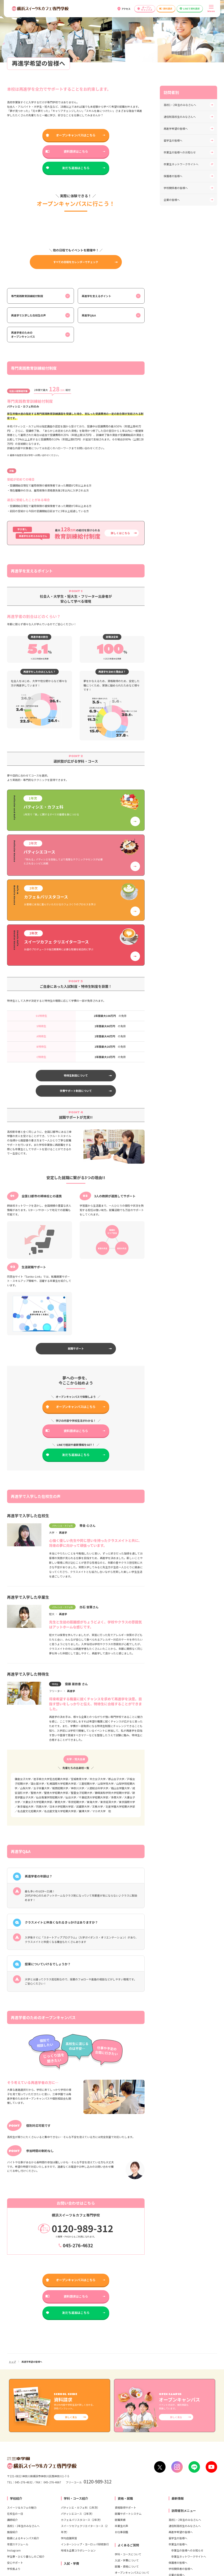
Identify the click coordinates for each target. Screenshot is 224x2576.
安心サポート (15, 2563)
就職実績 (120, 2520)
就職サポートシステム (128, 2514)
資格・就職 (125, 2498)
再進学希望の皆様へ (176, 128)
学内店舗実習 (69, 2538)
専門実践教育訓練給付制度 (27, 296)
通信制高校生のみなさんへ (180, 117)
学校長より (13, 2569)
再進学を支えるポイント (96, 296)
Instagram (14, 2550)
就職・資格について (127, 2566)
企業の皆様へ (172, 200)
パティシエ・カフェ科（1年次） (80, 2507)
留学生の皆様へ (173, 140)
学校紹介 (16, 2498)
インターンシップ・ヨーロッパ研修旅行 (85, 2544)
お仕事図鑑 (121, 2532)
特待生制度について (76, 1075)
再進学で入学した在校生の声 (28, 315)
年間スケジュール (17, 2544)
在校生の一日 (15, 2514)
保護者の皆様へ (173, 176)
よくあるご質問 (128, 2545)
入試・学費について (127, 2560)
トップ (12, 2361)
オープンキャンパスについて (132, 2572)
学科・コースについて (128, 2554)
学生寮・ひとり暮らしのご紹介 (25, 2556)
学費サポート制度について (76, 1091)
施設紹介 (12, 2532)
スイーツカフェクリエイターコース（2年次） (84, 2529)
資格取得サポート (125, 2507)
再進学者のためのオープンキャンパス (23, 334)
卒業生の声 (121, 2526)
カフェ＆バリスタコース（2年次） (81, 2520)
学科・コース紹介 (76, 2498)
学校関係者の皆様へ (176, 188)
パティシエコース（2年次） (77, 2514)
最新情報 (177, 2498)
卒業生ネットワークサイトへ (181, 164)
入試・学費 (71, 2563)
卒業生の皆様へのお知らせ (180, 152)
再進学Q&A (89, 315)
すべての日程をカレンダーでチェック (75, 262)
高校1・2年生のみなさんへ (180, 105)
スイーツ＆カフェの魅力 (21, 2507)
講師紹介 (12, 2520)
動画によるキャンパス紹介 (23, 2538)
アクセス (125, 8)
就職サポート (76, 1348)
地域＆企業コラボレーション (78, 2550)
